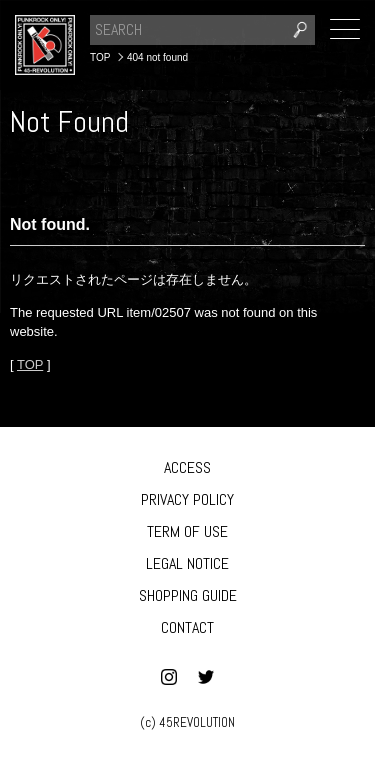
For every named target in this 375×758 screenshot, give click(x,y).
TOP (30, 364)
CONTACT (187, 627)
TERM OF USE (187, 531)
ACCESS (187, 467)
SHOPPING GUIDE (188, 595)
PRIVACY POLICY (187, 499)
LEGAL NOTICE (187, 563)
